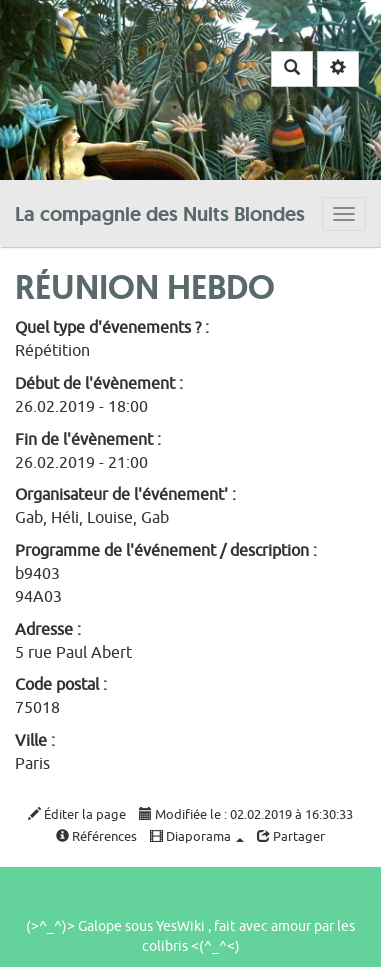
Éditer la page (77, 814)
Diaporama (197, 836)
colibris (165, 946)
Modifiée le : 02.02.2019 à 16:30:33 (246, 814)
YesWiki (180, 926)
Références (96, 836)
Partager (291, 836)
